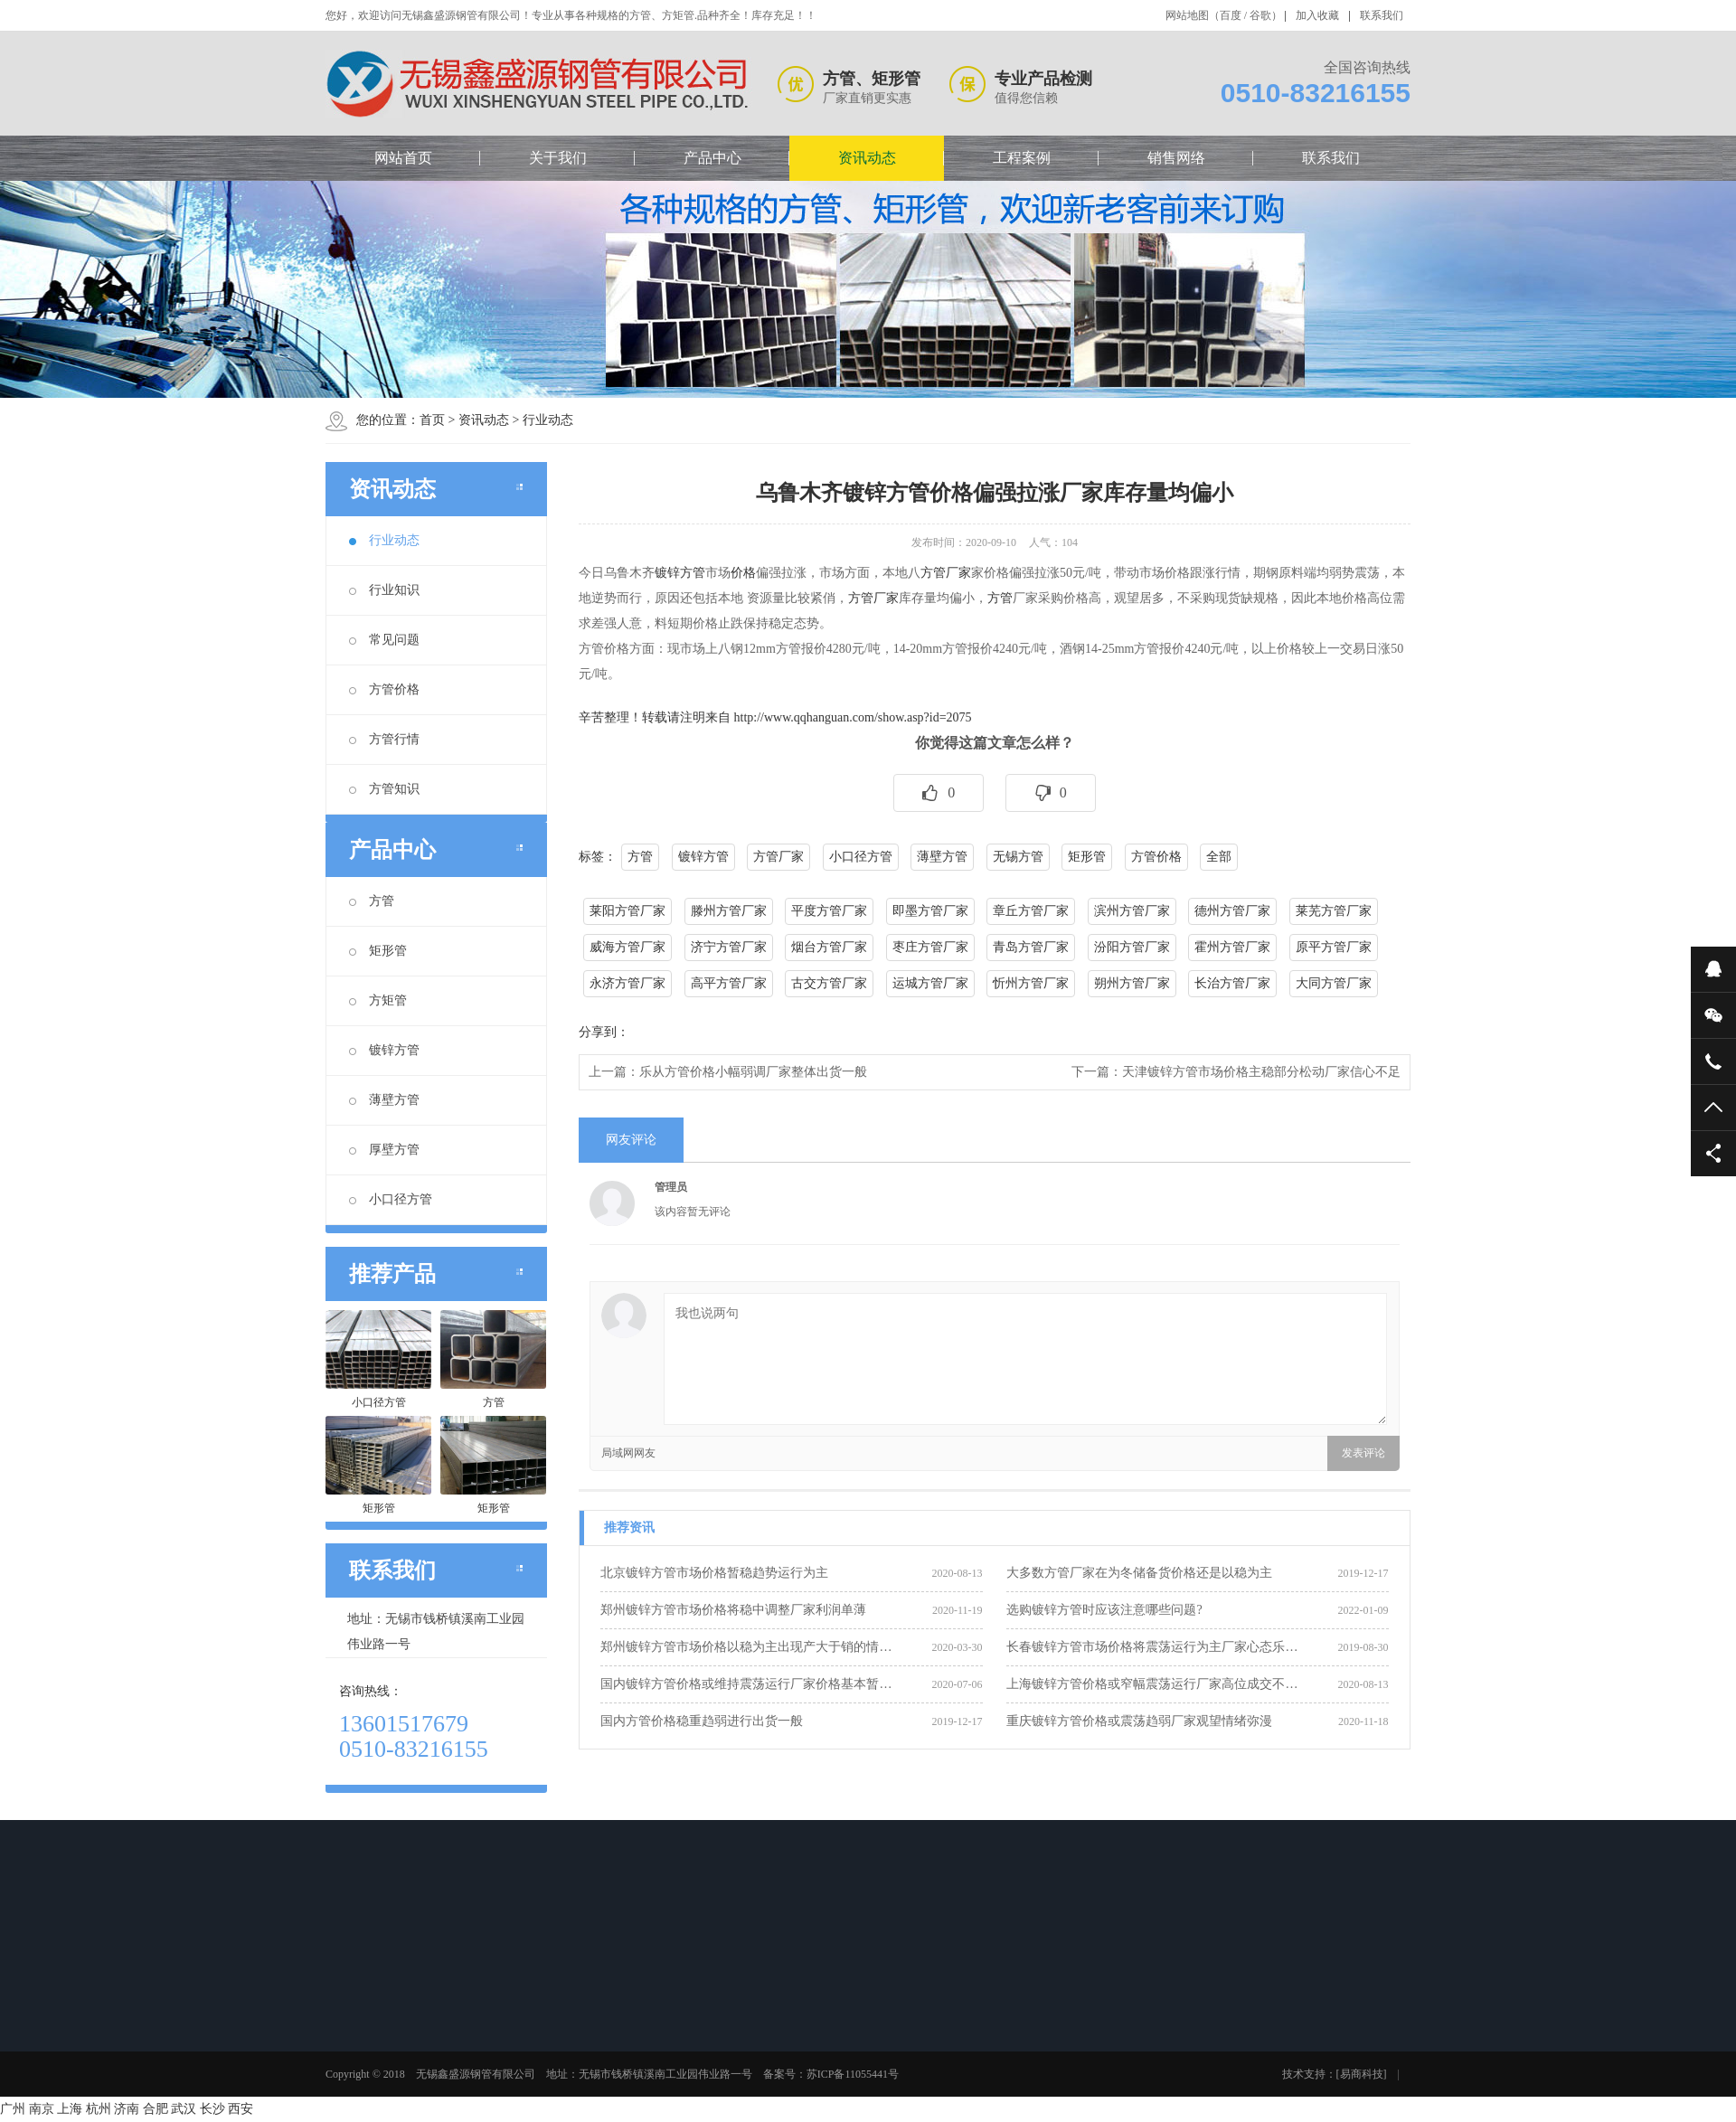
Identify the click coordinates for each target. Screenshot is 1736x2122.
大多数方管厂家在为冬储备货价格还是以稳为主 (1139, 1573)
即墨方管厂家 (930, 911)
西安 (240, 2109)
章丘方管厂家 (1031, 911)
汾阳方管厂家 (1132, 947)
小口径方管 (390, 1199)
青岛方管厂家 (1031, 947)
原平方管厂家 (1334, 947)
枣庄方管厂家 (930, 947)
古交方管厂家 (829, 983)
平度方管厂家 (829, 911)
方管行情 (384, 739)
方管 (371, 901)
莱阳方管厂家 (627, 911)
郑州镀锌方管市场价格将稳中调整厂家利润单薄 (733, 1610)
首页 (432, 420)
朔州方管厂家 (1132, 983)
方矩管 (378, 1000)
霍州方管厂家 (1232, 947)
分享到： (604, 1032)
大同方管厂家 (1334, 983)
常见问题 (384, 639)
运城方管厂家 (930, 983)
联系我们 (1381, 15)
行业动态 (548, 420)
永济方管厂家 (627, 983)
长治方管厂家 (1232, 983)
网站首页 (403, 157)
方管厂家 (873, 598)
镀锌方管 (384, 1050)
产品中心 (712, 157)
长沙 (212, 2109)
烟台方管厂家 (829, 947)
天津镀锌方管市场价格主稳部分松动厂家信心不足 (1261, 1072)
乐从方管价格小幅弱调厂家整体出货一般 (753, 1072)
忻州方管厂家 (1031, 983)
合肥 (155, 2109)
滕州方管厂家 (729, 911)
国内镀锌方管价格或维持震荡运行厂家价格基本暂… (746, 1684)
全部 (1218, 856)
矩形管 (378, 950)
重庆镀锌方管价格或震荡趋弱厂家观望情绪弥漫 (1139, 1721)
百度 (1230, 15)
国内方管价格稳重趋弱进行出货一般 (701, 1721)
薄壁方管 (384, 1100)
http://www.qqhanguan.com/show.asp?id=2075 (853, 717)
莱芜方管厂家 (1334, 911)
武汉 (183, 2109)
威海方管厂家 (627, 947)
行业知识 (384, 590)
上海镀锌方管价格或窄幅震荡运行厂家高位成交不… (1151, 1684)
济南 (126, 2109)
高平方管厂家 (729, 983)
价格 (743, 573)
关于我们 (558, 157)
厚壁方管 (384, 1149)
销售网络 (1176, 157)
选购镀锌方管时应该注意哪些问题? (1104, 1610)
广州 (12, 2109)
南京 (41, 2109)
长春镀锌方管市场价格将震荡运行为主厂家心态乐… (1151, 1647)
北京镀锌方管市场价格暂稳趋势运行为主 (714, 1573)
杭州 (98, 2109)
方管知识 (384, 789)
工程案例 (1022, 157)
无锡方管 (1018, 856)
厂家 (958, 573)
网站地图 (1187, 15)
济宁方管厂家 (729, 947)
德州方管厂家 (1232, 911)
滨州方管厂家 (1132, 911)
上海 (69, 2109)
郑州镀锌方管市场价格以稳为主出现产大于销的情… (746, 1647)
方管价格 (384, 689)
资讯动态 (867, 157)
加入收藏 (1317, 15)
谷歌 (1260, 15)
